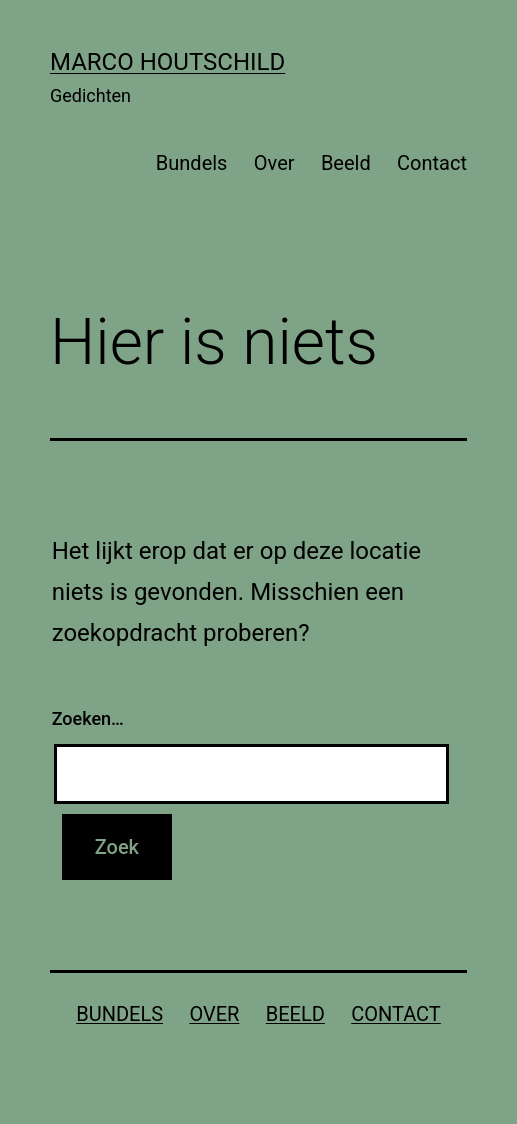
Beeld (346, 163)
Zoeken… (88, 718)
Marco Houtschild (167, 62)
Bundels (192, 163)
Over (274, 163)
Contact (432, 163)
